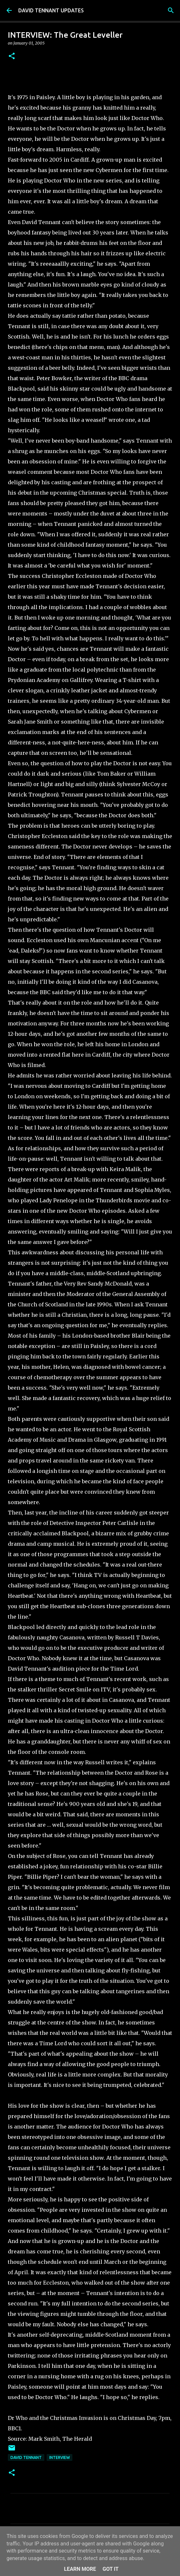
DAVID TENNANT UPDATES (51, 10)
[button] (12, 56)
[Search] (171, 10)
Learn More (80, 2569)
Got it (110, 2569)
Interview (59, 2457)
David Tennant (26, 2457)
